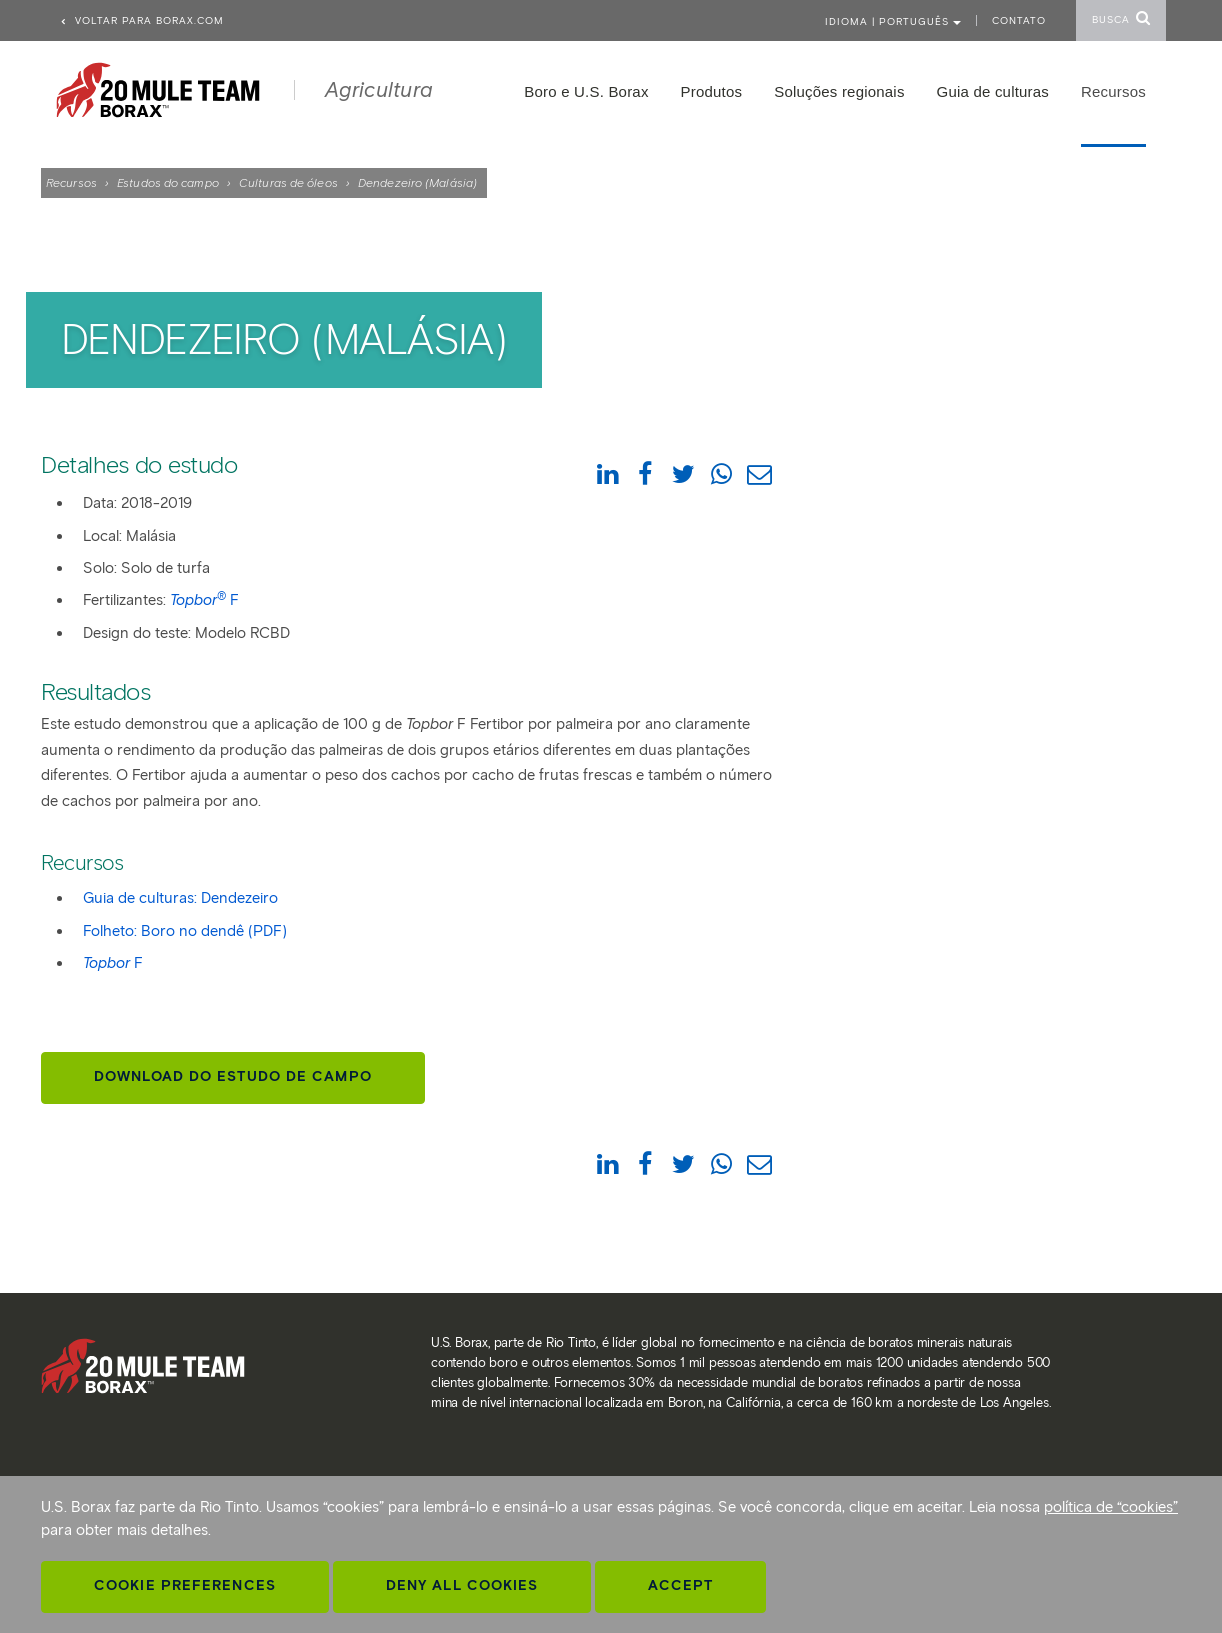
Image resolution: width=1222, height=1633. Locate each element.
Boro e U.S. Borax (586, 91)
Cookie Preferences (185, 1585)
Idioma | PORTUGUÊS (893, 21)
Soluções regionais (839, 91)
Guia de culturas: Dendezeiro (180, 898)
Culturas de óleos (288, 182)
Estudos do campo (168, 182)
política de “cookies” (1111, 1507)
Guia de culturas (993, 91)
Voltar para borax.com (141, 20)
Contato (1019, 20)
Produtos (712, 91)
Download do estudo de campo (233, 1076)
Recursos (71, 182)
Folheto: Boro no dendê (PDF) (185, 931)
